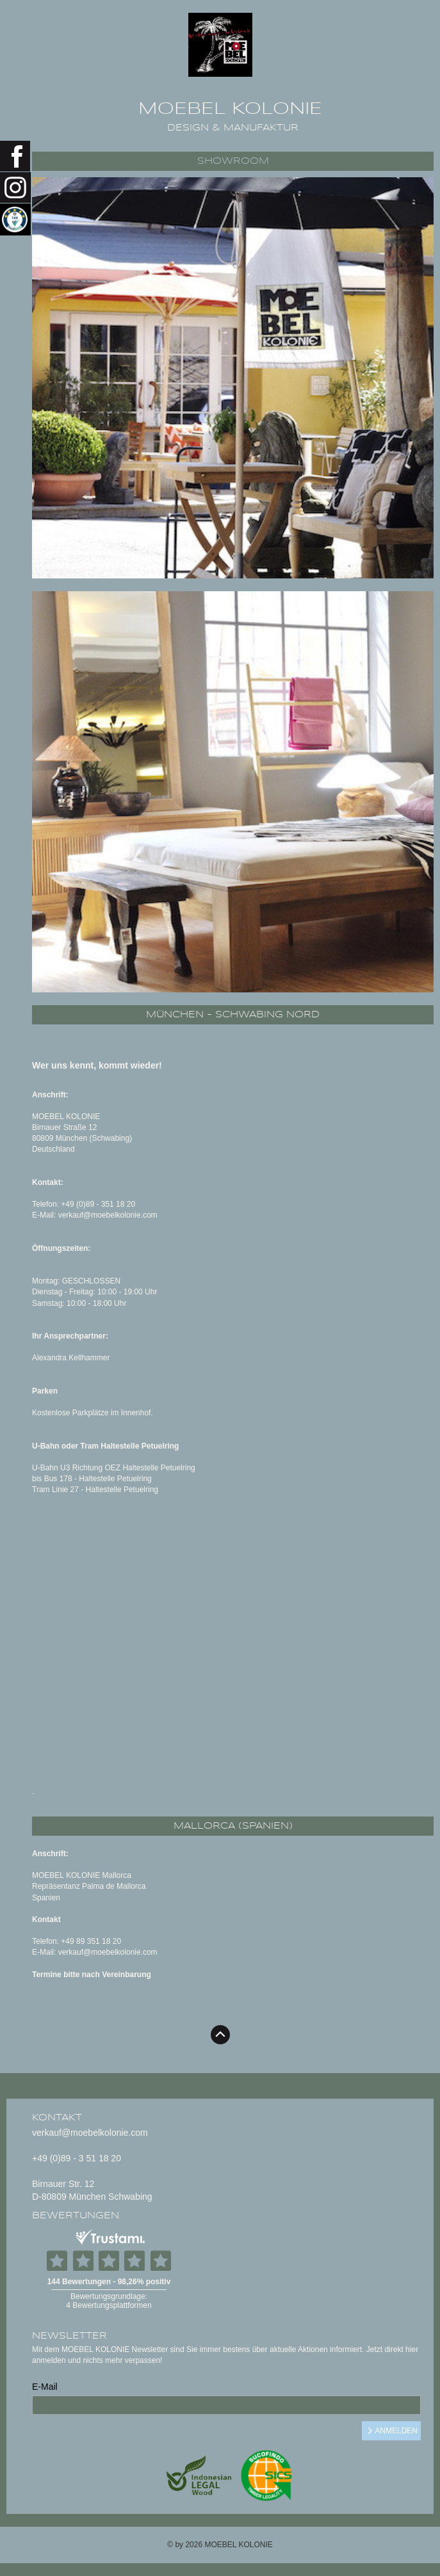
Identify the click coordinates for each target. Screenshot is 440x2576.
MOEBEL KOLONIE (230, 108)
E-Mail (45, 2386)
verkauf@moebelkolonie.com (90, 2132)
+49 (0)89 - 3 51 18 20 (76, 2158)
